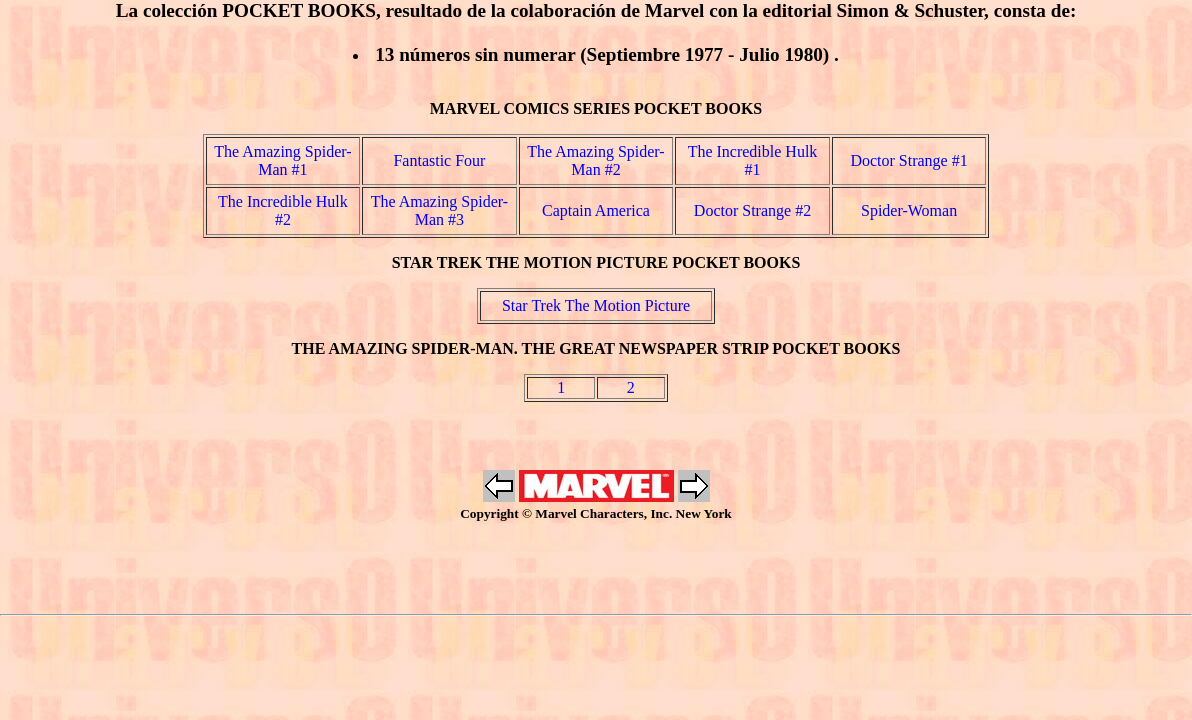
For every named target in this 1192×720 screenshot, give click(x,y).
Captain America (596, 210)
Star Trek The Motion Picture (596, 305)
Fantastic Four (439, 160)
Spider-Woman (909, 210)
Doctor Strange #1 (908, 160)
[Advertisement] (596, 568)
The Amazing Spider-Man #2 (595, 160)
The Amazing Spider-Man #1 (282, 160)
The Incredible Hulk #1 (753, 160)
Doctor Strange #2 (752, 210)
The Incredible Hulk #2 (283, 210)
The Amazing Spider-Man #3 (439, 210)
